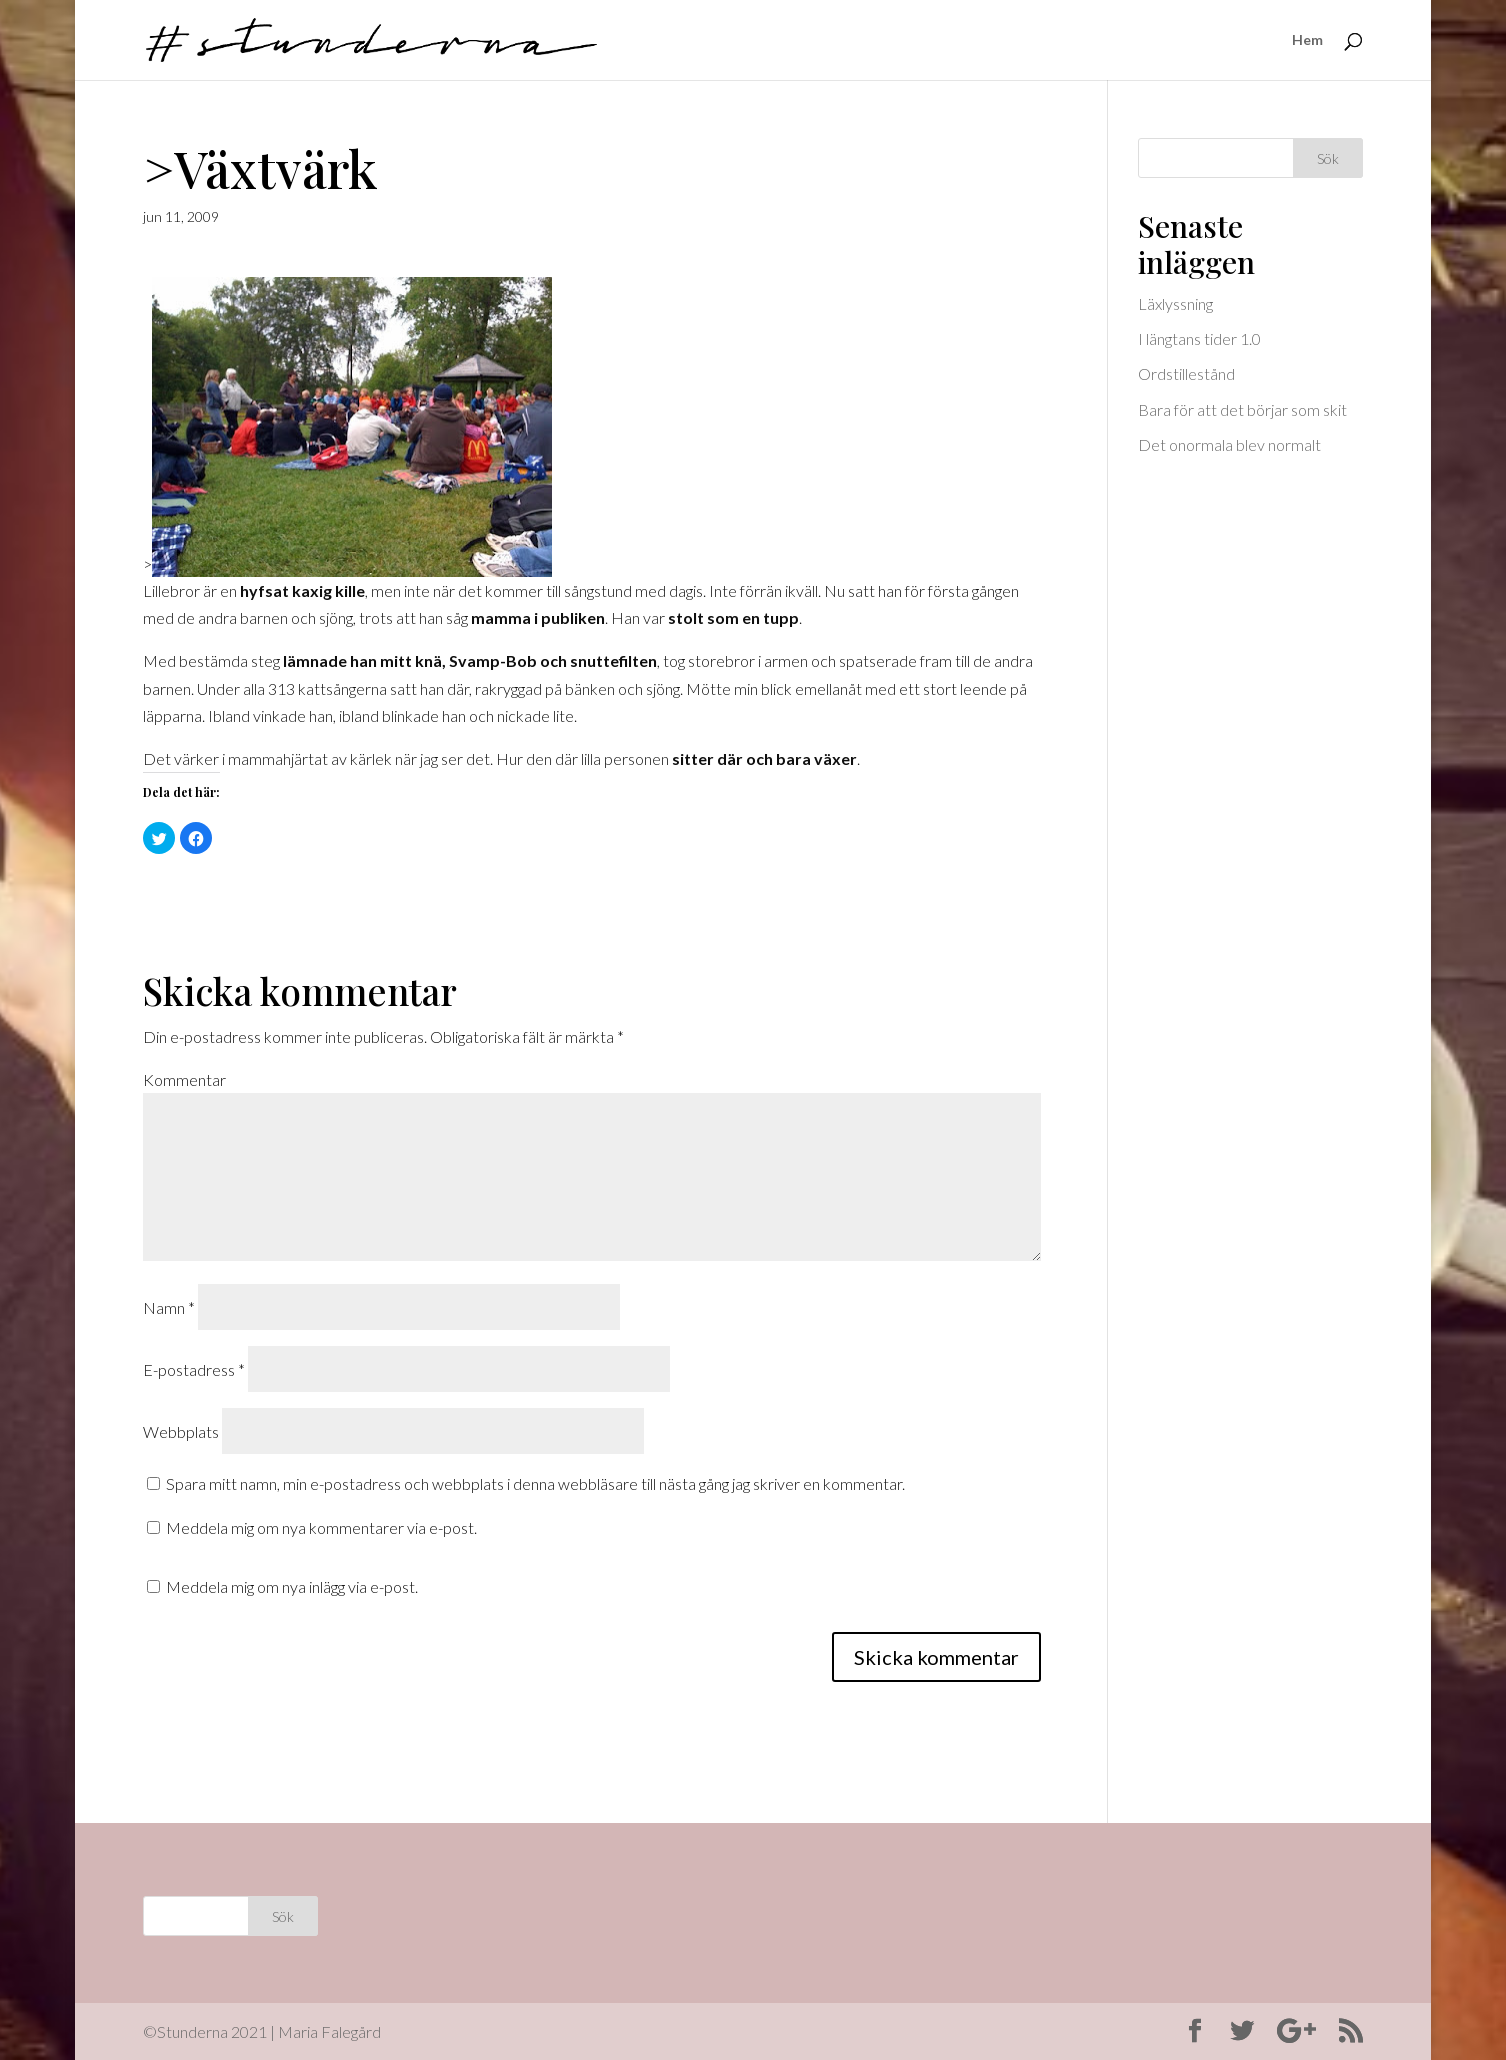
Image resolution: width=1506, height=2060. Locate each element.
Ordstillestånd (1186, 373)
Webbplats (181, 1431)
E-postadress (194, 1369)
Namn (169, 1307)
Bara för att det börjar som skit (1242, 409)
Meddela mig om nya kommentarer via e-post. (321, 1527)
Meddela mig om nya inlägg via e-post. (292, 1586)
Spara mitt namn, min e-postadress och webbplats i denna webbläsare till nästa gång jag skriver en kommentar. (535, 1483)
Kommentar (184, 1079)
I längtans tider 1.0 (1199, 338)
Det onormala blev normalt (1229, 444)
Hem (1307, 40)
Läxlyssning (1175, 303)
